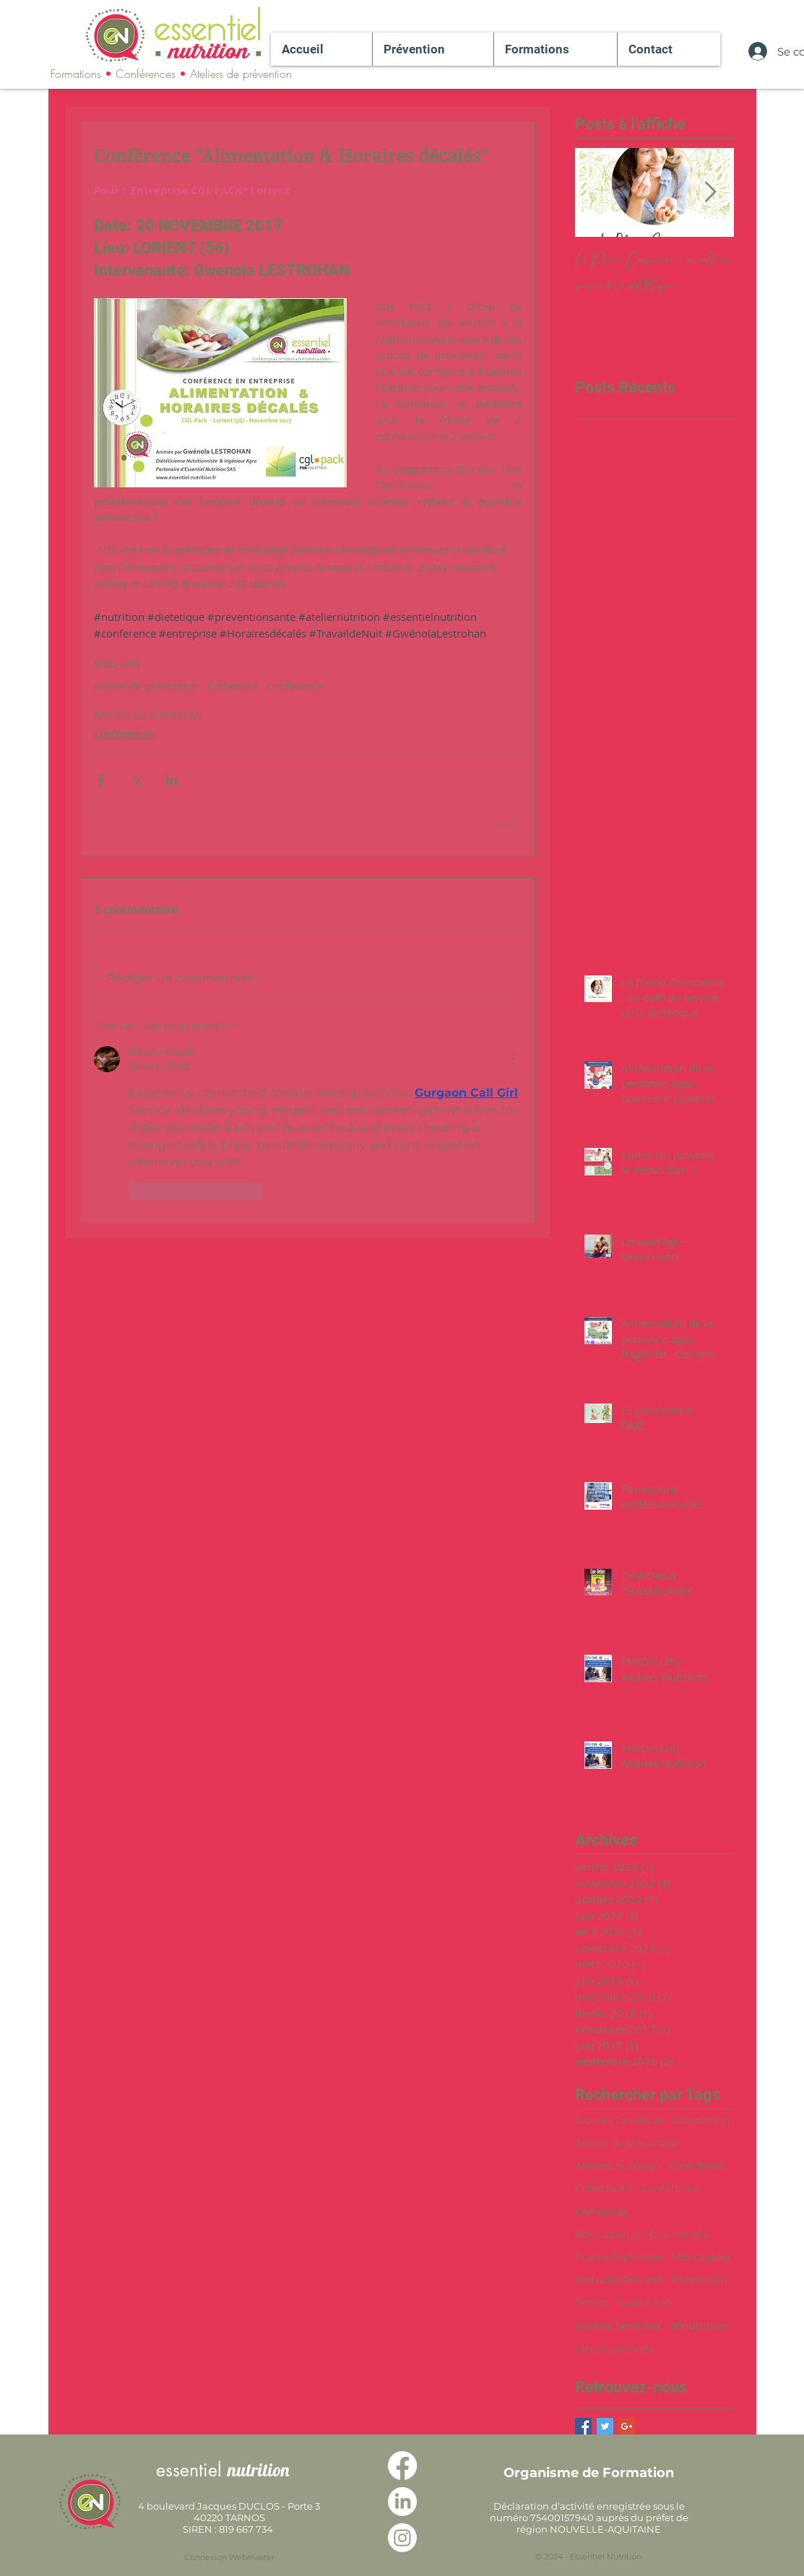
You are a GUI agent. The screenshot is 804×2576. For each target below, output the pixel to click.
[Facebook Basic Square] (583, 2426)
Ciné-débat (697, 2165)
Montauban (701, 2256)
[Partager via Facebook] (101, 780)
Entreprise (232, 685)
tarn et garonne (614, 2348)
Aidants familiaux (618, 2120)
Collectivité (603, 2188)
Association (700, 2120)
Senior (591, 2302)
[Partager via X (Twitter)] (136, 780)
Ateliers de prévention (148, 714)
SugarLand (643, 2302)
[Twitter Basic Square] (605, 2426)
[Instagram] (402, 2537)
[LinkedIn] (402, 2501)
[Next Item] (710, 192)
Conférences (124, 734)
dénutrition (698, 2325)
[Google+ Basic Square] (626, 2426)
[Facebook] (402, 2465)
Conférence (295, 685)
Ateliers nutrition (618, 2165)
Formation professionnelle (642, 2234)
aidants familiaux (618, 2325)
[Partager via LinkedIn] (171, 780)
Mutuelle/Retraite (619, 2279)
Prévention (699, 2279)
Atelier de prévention (146, 685)
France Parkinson (619, 2256)
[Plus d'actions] (513, 1059)
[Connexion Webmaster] (229, 2558)
